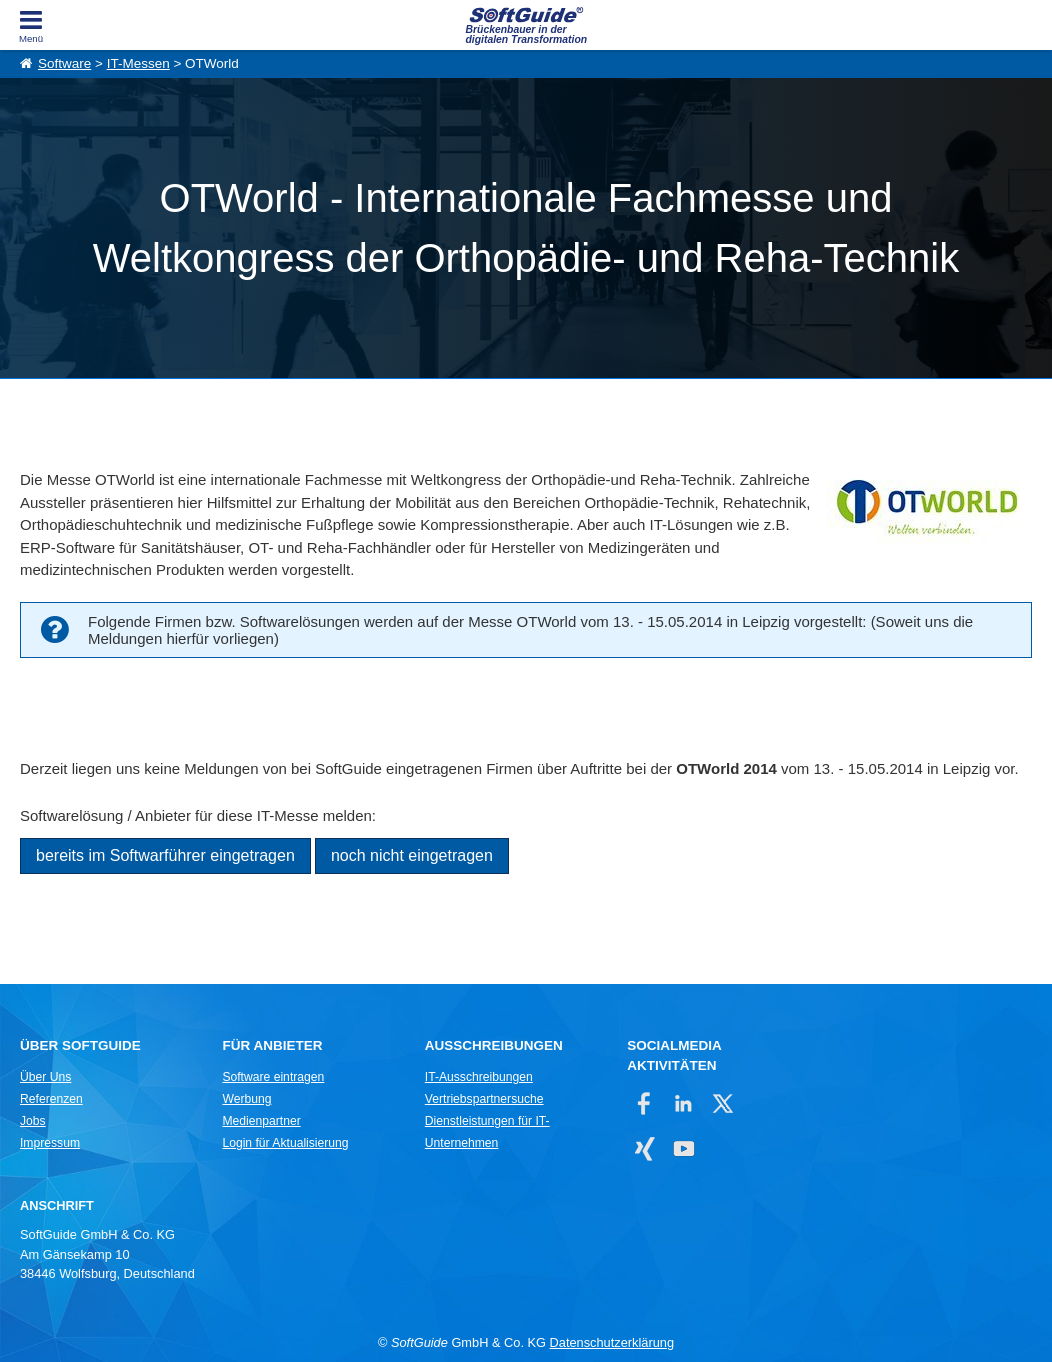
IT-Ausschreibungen (479, 1077)
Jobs (33, 1121)
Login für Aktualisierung (285, 1143)
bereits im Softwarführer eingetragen (165, 855)
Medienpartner (261, 1121)
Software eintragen (273, 1077)
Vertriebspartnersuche (484, 1099)
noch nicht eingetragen (412, 855)
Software (64, 63)
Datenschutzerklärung (612, 1342)
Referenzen (51, 1099)
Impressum (50, 1143)
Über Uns (45, 1077)
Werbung (246, 1099)
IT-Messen (138, 63)
